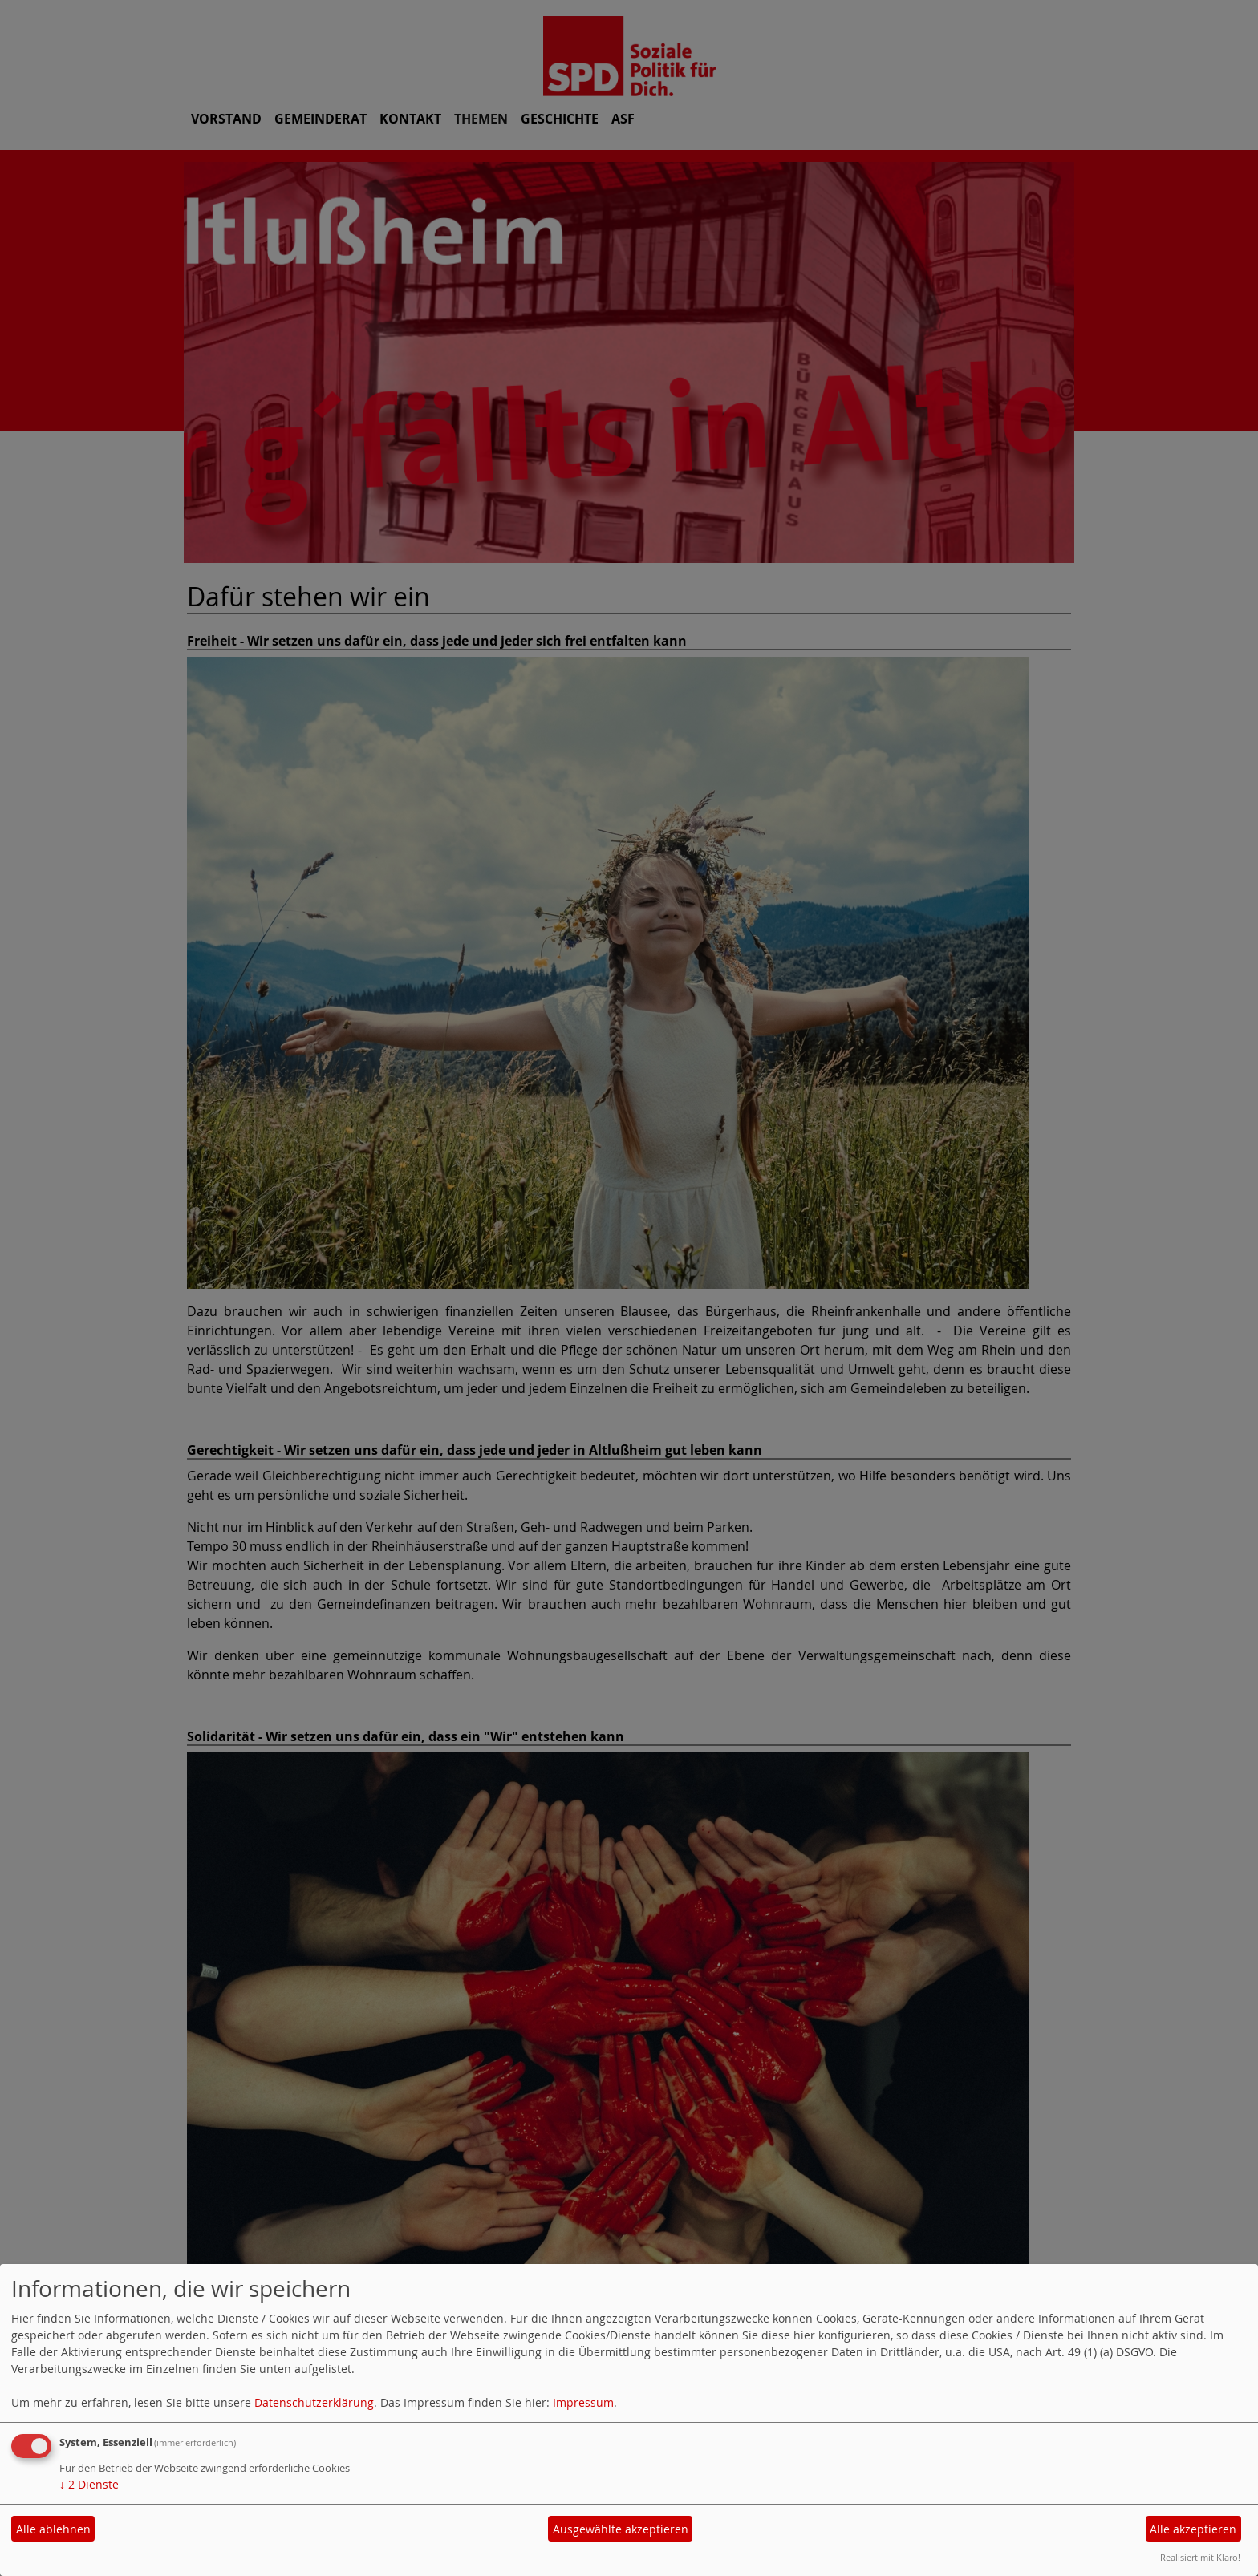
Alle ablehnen (53, 2529)
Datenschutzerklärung (314, 2402)
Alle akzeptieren (1193, 2529)
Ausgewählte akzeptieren (620, 2529)
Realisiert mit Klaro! (1200, 2557)
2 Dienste (89, 2484)
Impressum (583, 2402)
